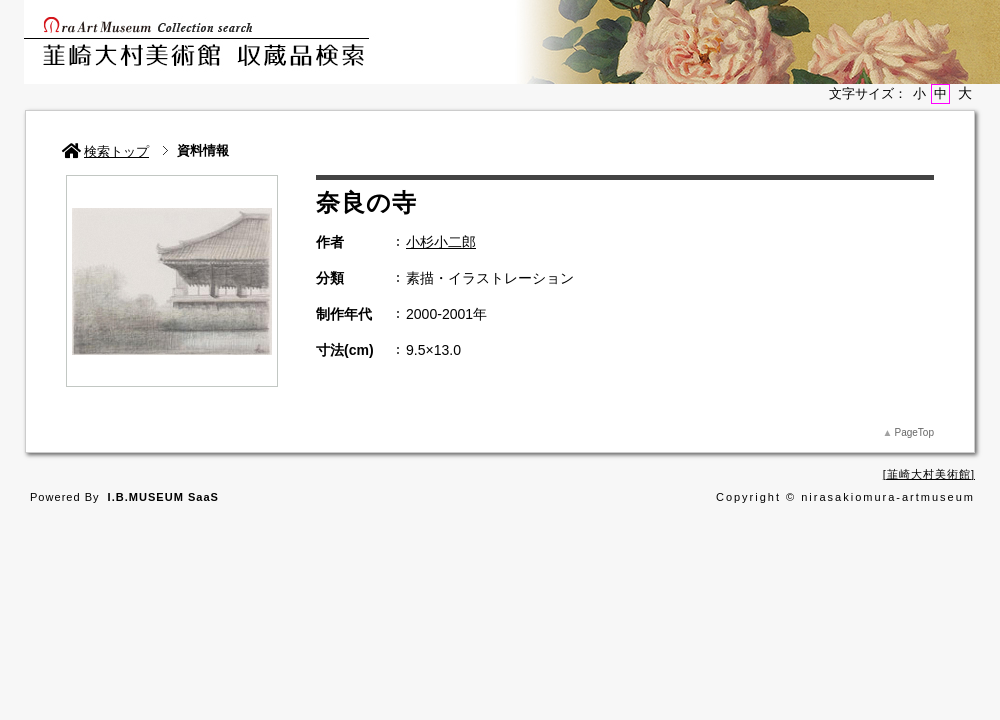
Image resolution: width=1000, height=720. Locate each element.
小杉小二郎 (441, 242)
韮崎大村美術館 (929, 474)
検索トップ (105, 151)
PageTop (914, 432)
